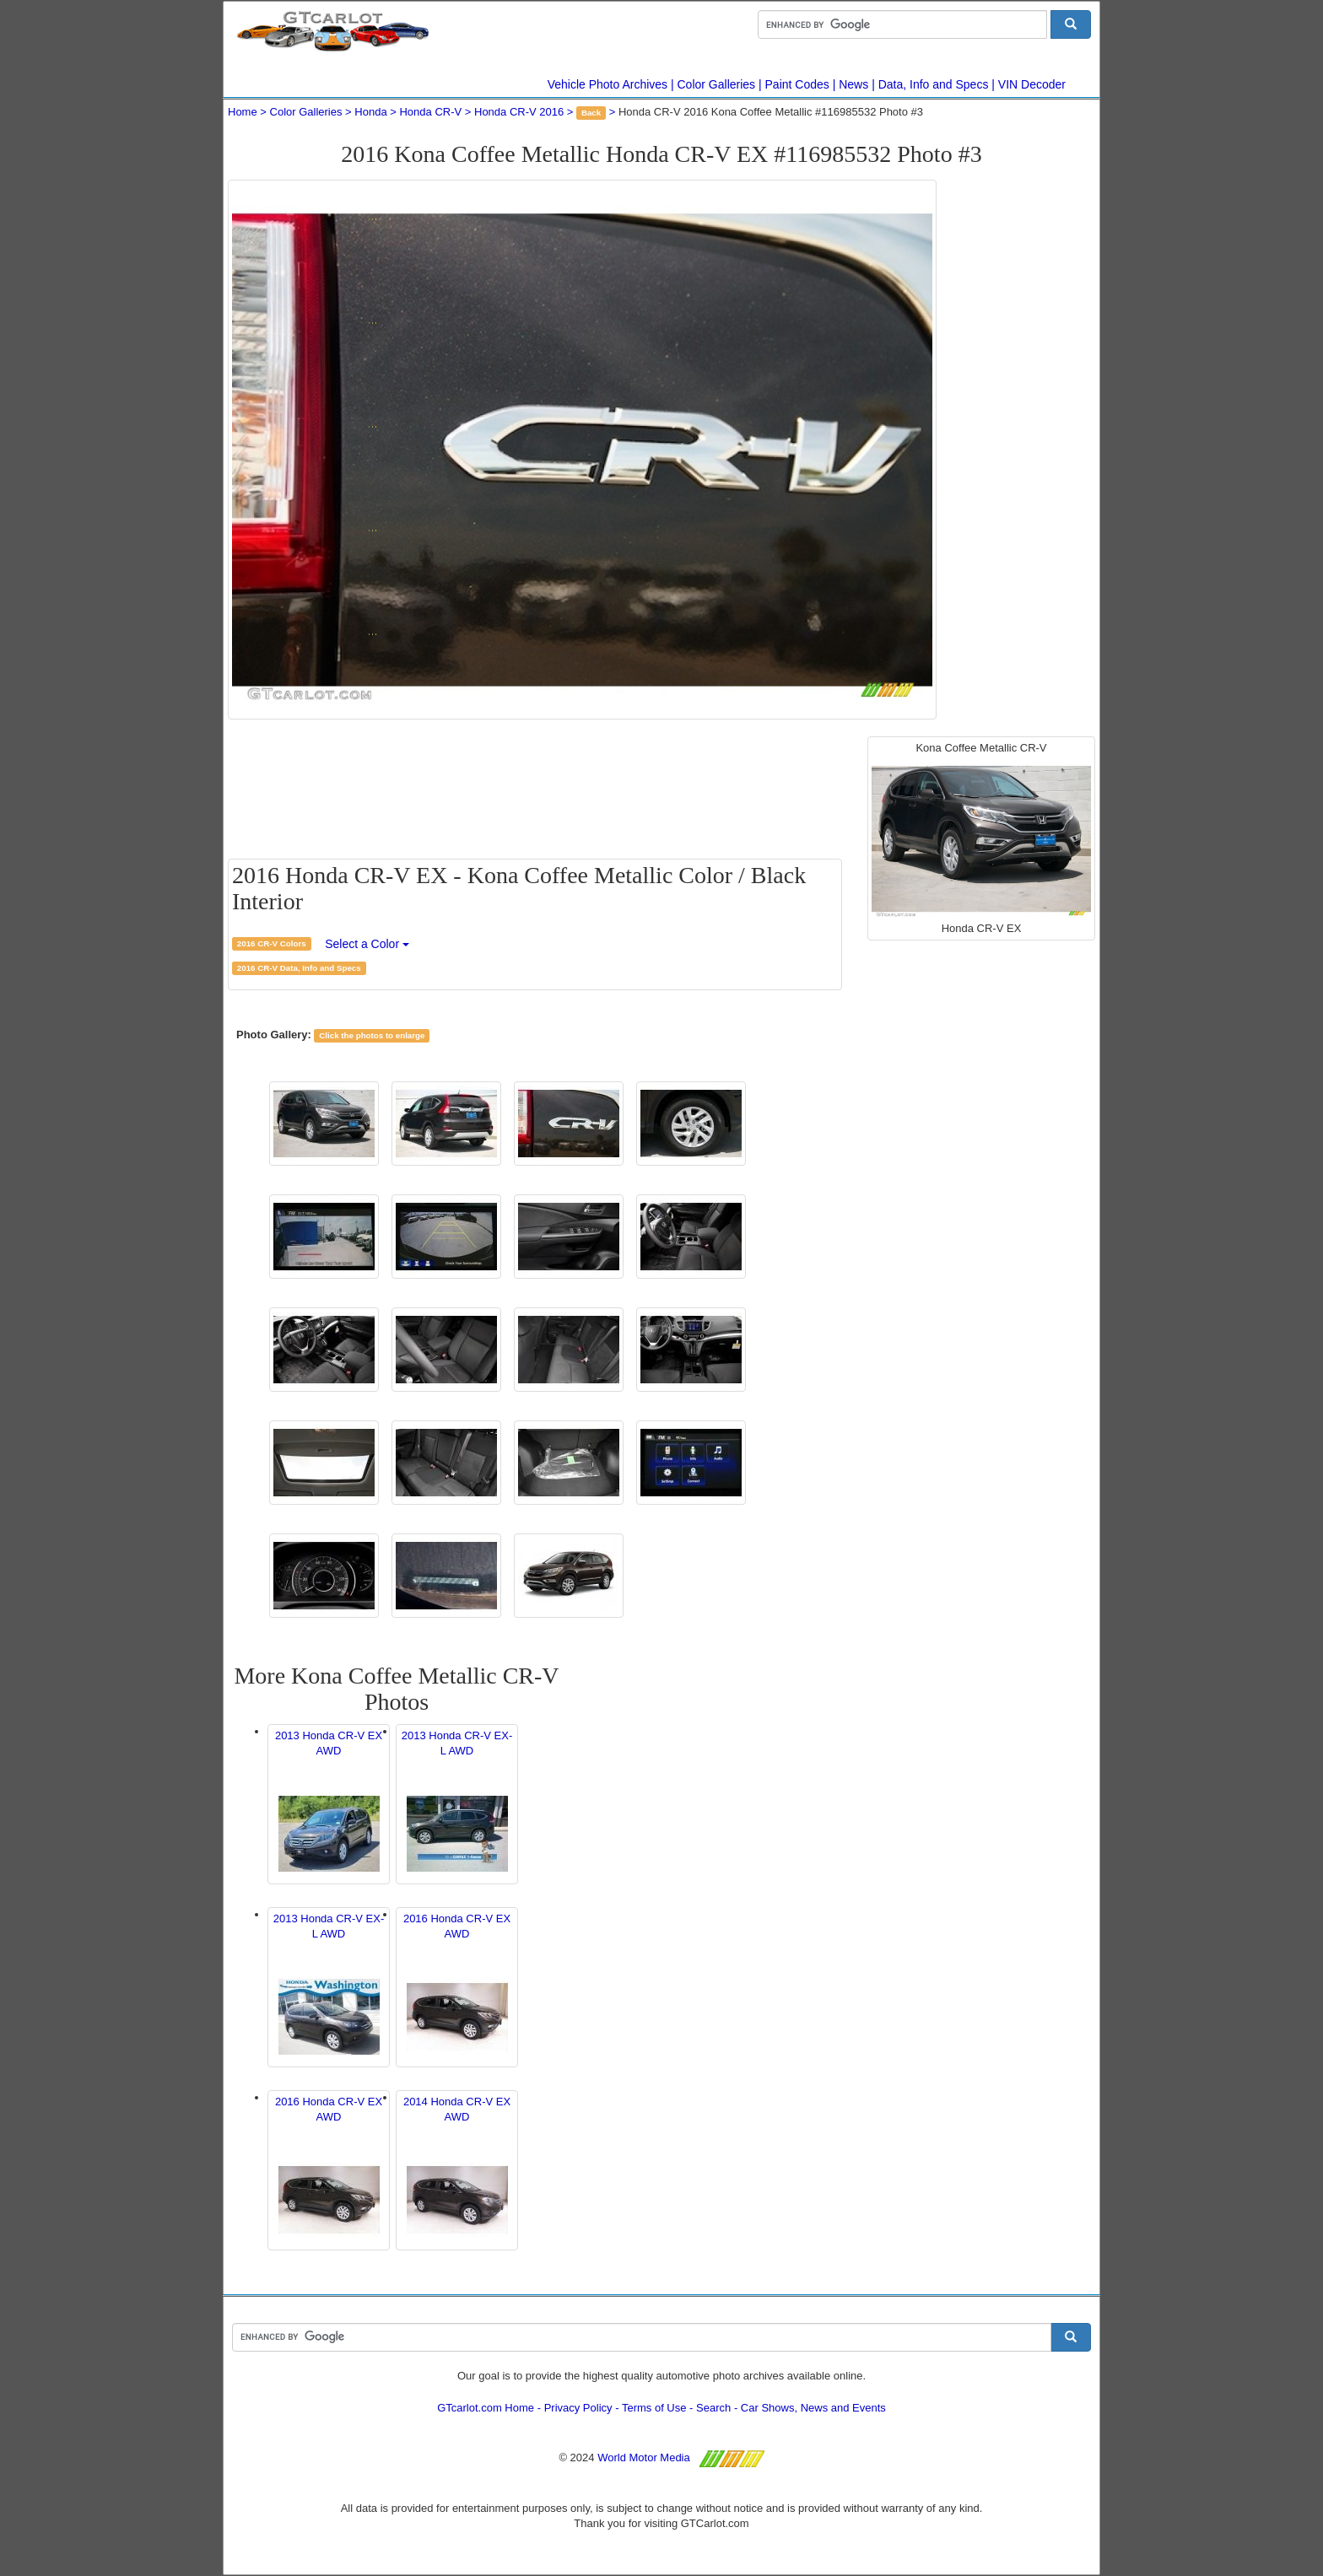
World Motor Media (643, 2457)
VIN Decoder (1032, 84)
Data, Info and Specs (933, 84)
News (853, 84)
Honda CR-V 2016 (519, 111)
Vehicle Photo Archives (607, 84)
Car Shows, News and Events (813, 2407)
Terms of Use (654, 2407)
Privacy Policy (578, 2407)
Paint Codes (797, 84)
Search (713, 2407)
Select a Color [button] (367, 944)
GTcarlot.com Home (485, 2407)
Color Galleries (717, 84)
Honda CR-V (430, 111)
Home (242, 111)
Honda (370, 111)
